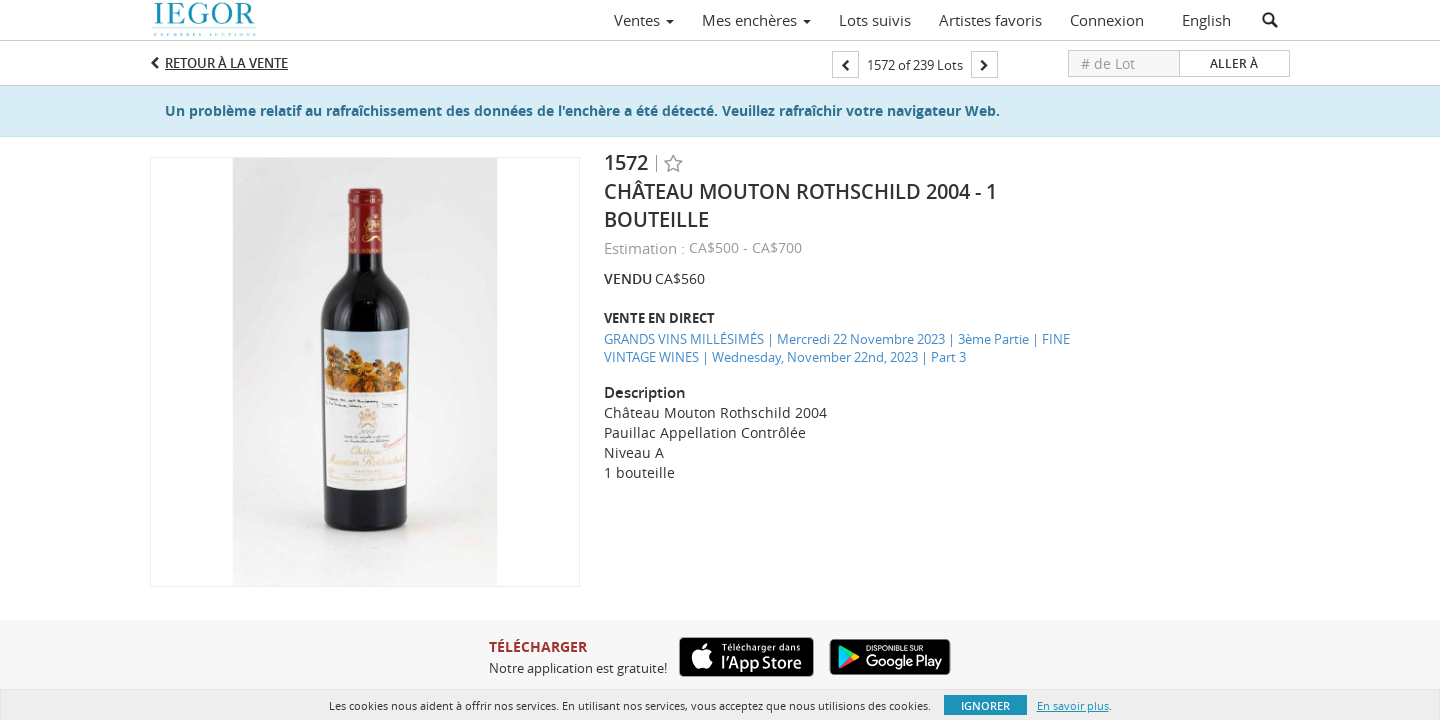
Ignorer (985, 705)
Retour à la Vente (226, 63)
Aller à (1234, 63)
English (1206, 20)
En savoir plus (1073, 705)
